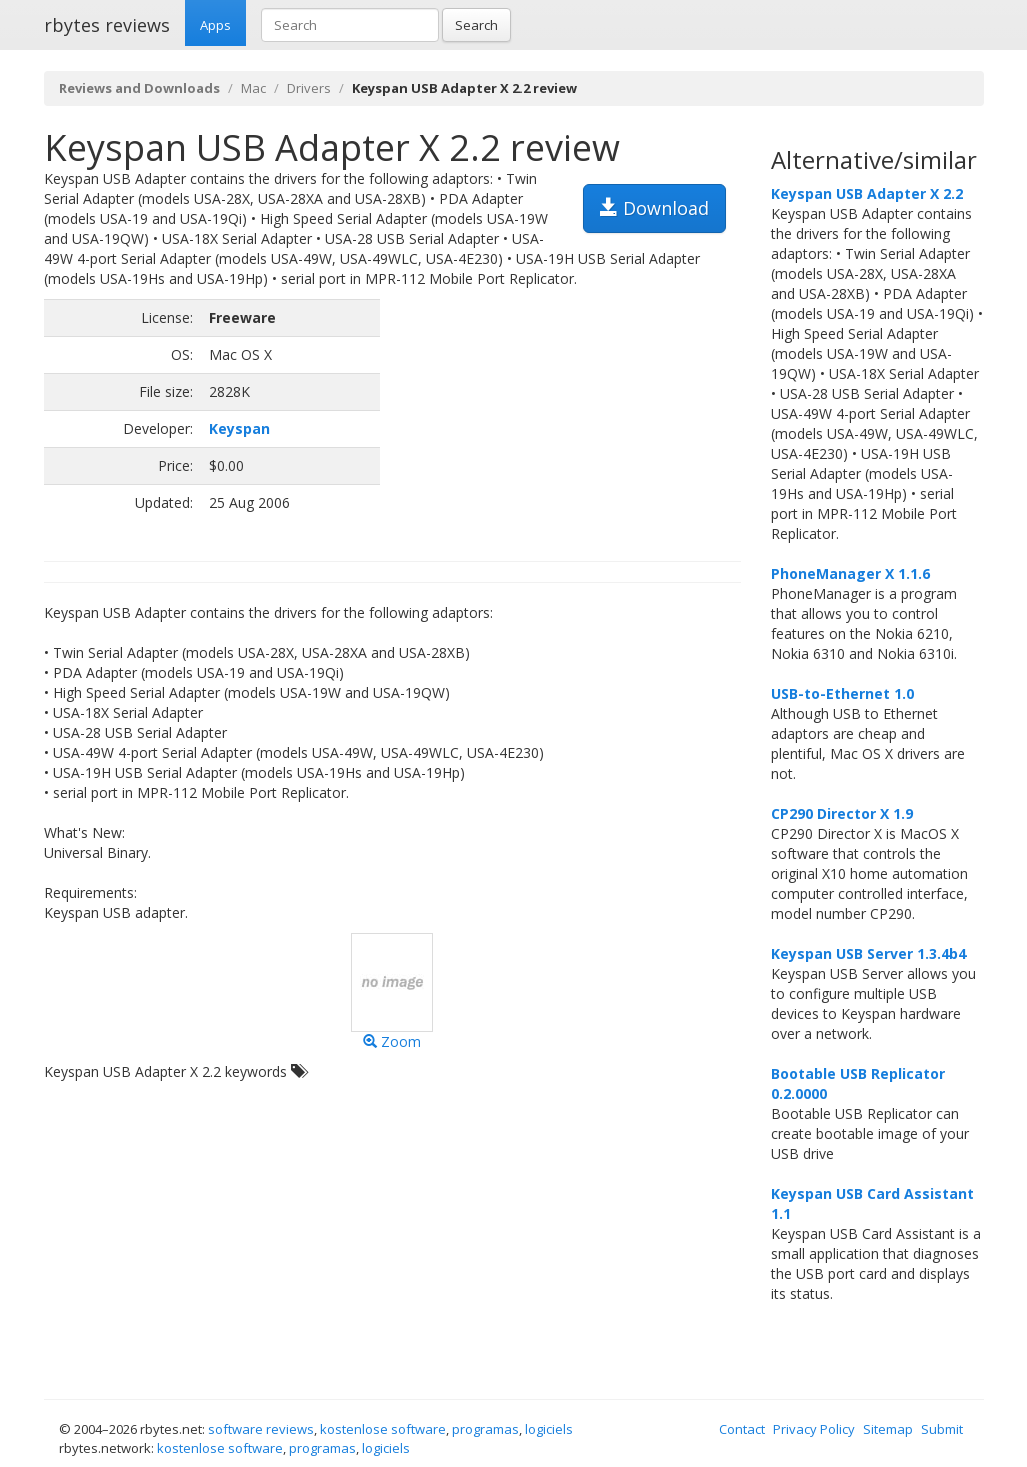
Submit (942, 1429)
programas (485, 1429)
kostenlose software (383, 1429)
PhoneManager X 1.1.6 (850, 573)
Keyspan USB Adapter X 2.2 (867, 193)
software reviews (261, 1429)
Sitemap (888, 1429)
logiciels (549, 1429)
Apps (215, 25)
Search (476, 25)
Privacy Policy (814, 1429)
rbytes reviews (107, 25)
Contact (742, 1429)
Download (654, 208)
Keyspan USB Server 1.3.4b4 (868, 953)
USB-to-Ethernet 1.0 (842, 693)
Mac (253, 88)
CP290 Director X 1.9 (842, 813)
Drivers (309, 88)
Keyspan (239, 428)
